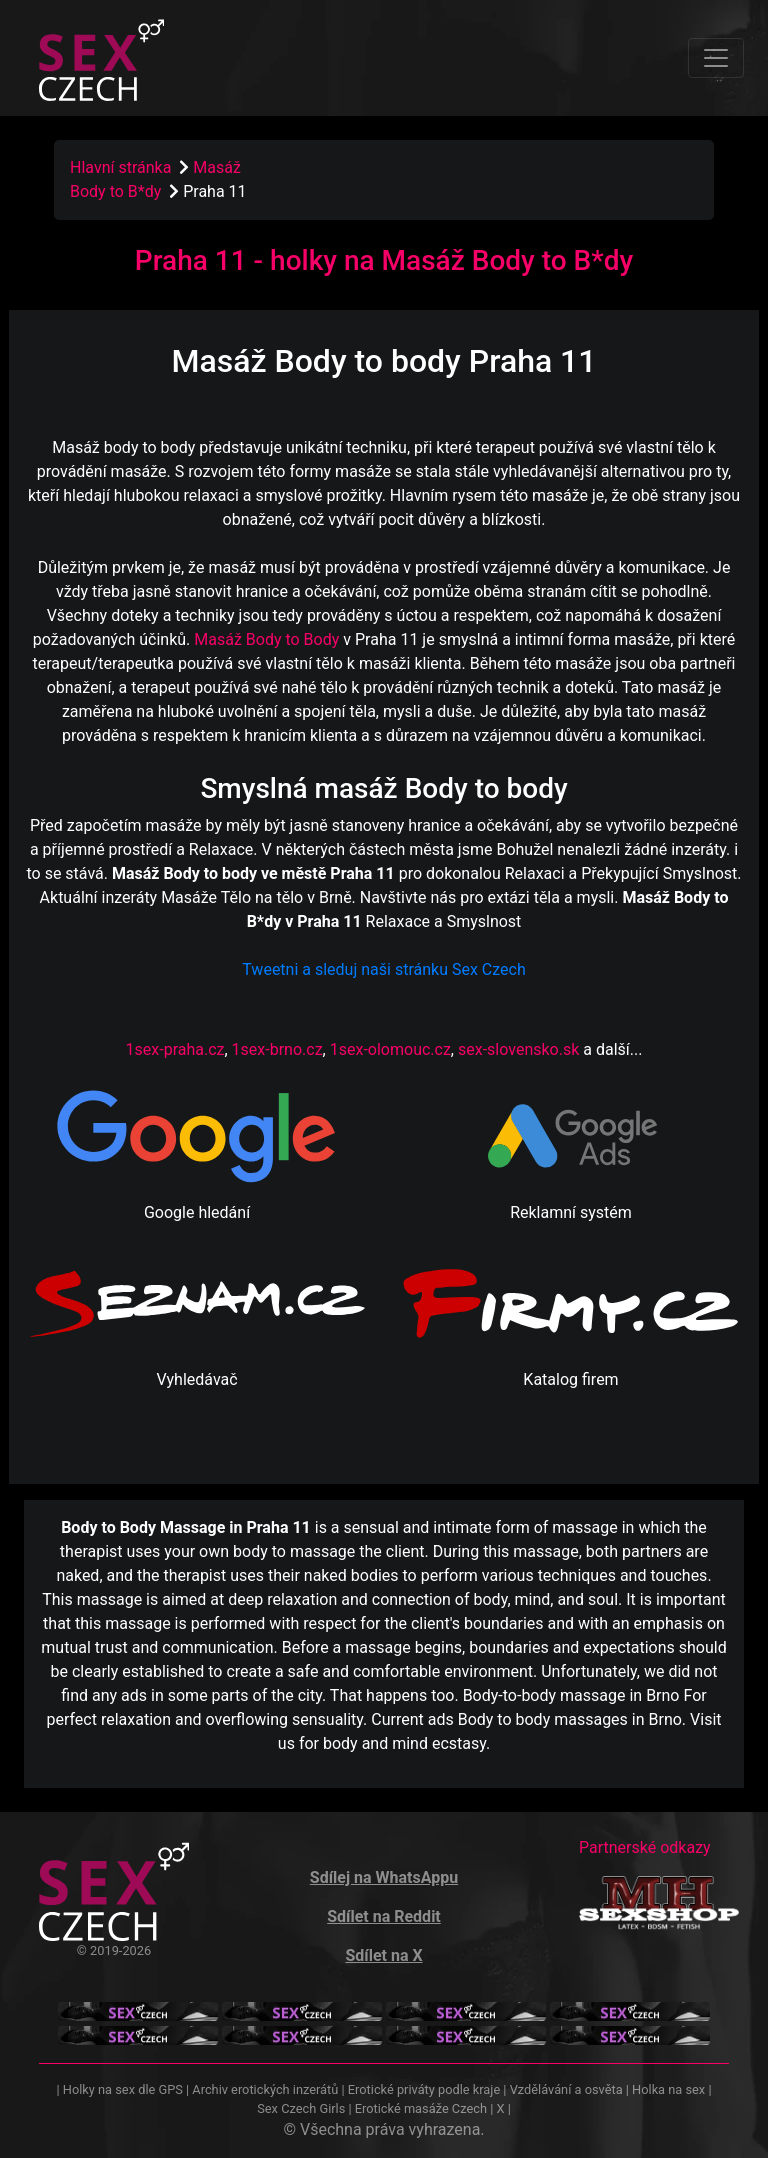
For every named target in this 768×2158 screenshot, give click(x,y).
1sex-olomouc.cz (390, 1049)
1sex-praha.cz (175, 1049)
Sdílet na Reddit (384, 1916)
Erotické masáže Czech (421, 2108)
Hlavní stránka (120, 167)
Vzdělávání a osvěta (566, 2089)
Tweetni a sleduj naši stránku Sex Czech (383, 969)
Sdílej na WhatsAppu (384, 1877)
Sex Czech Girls (301, 2108)
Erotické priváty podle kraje (424, 2089)
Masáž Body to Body (266, 639)
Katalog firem (570, 1379)
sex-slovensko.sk (518, 1049)
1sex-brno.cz (277, 1049)
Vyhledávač (196, 1379)
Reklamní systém (571, 1212)
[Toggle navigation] (716, 58)
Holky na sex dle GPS (123, 2089)
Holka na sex (668, 2089)
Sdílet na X (383, 1955)
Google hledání (197, 1212)
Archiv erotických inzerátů (265, 2089)
